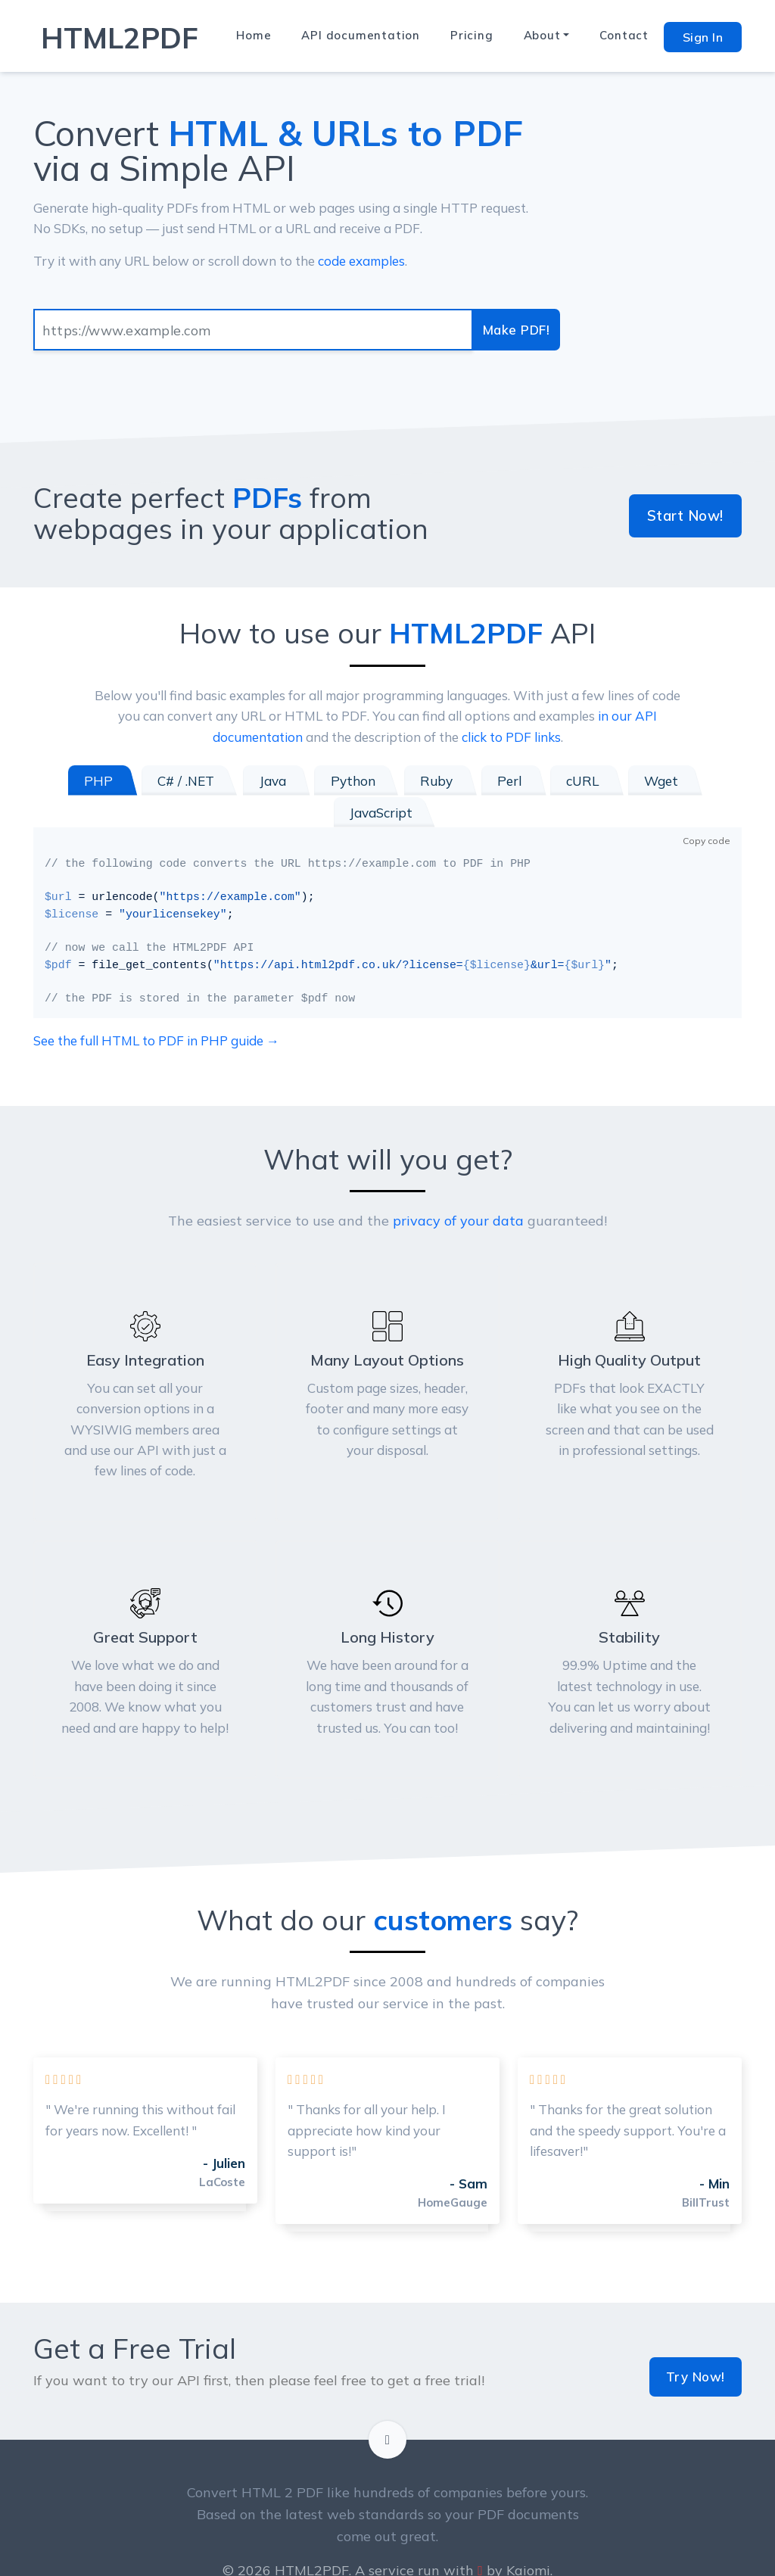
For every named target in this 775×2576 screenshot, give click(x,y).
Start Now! (688, 516)
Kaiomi (528, 2528)
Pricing (471, 35)
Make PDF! (518, 330)
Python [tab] (303, 781)
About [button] (542, 35)
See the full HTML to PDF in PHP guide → (156, 1009)
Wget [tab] (595, 781)
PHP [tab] (62, 781)
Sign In (703, 37)
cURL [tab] (521, 781)
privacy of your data (458, 1189)
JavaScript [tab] (684, 781)
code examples (361, 261)
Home (253, 35)
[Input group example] (255, 329)
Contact (624, 35)
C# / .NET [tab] (145, 781)
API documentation (360, 35)
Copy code (706, 808)
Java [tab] (227, 781)
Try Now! (697, 2334)
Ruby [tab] (383, 781)
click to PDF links (511, 737)
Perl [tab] (452, 781)
